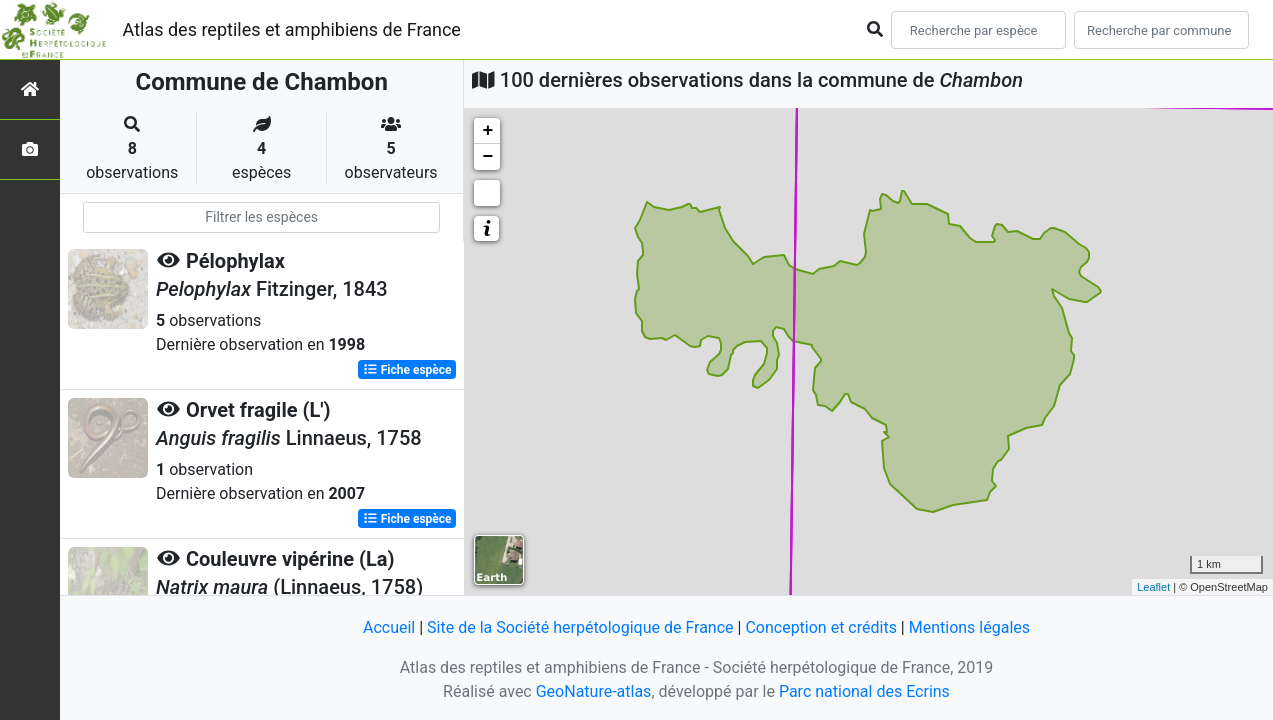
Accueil (389, 627)
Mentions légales (969, 627)
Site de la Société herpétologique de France (580, 627)
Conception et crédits (821, 627)
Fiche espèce (407, 370)
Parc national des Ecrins (864, 691)
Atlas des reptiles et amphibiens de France (292, 29)
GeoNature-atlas (594, 691)
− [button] (487, 157)
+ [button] (487, 131)
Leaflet (1153, 587)
